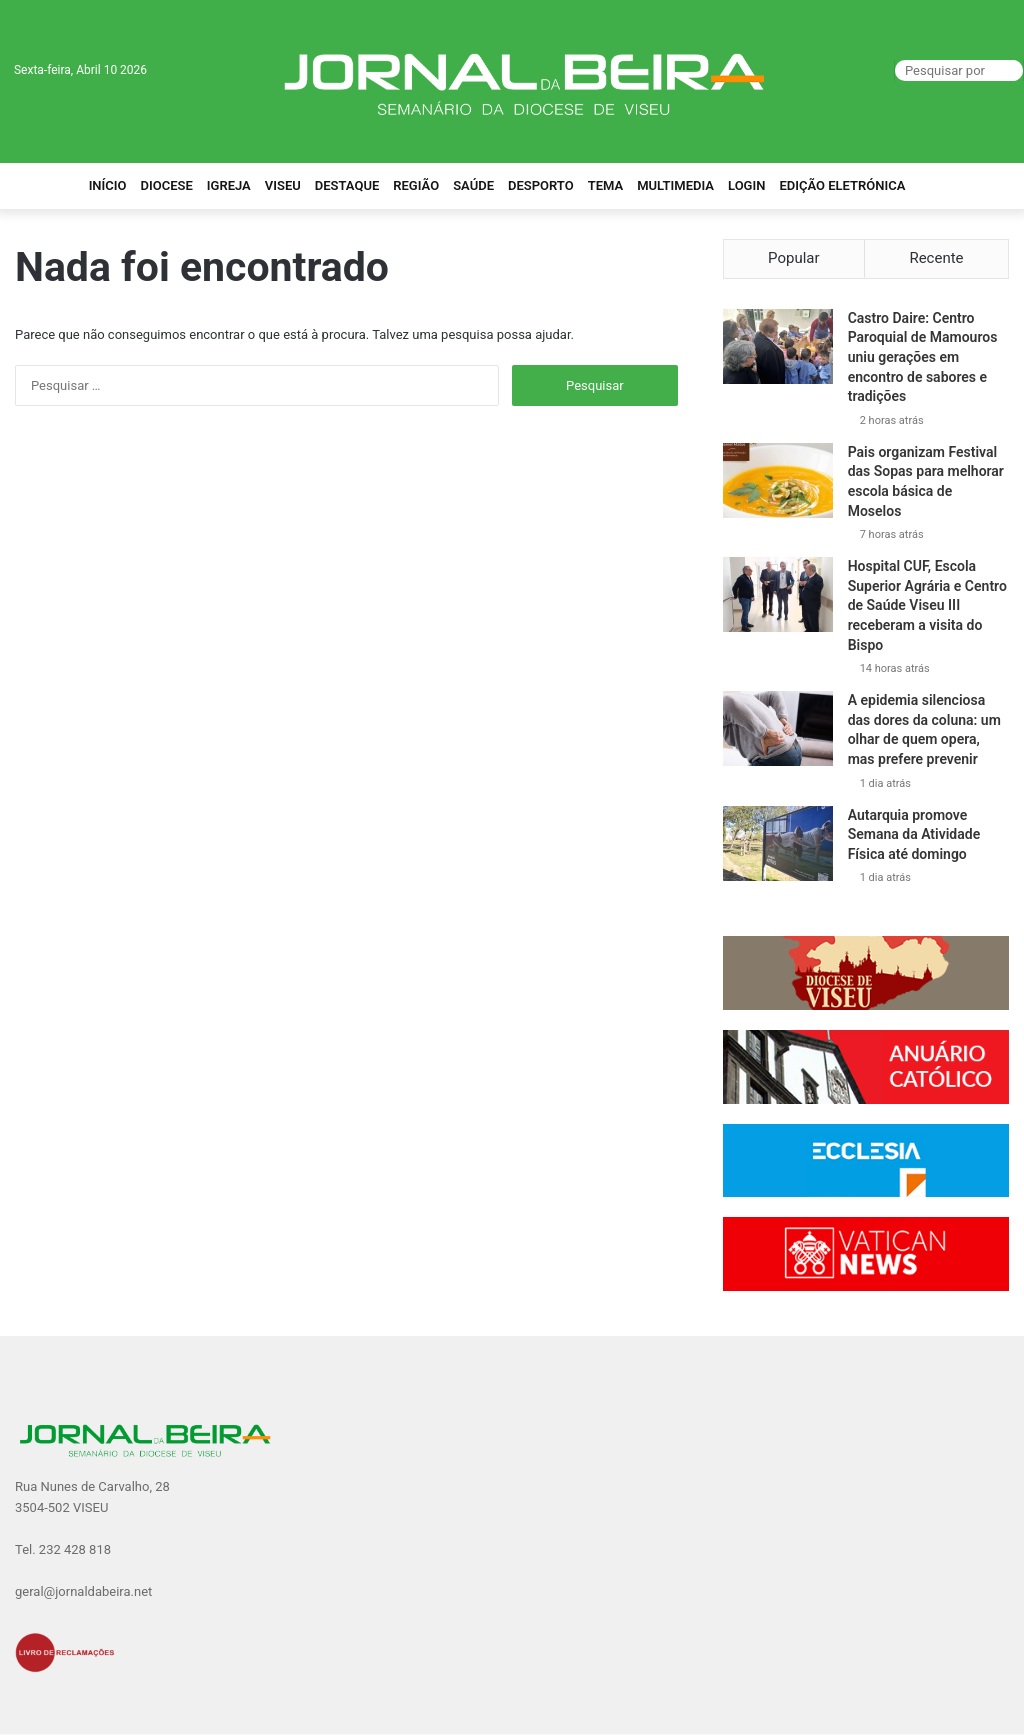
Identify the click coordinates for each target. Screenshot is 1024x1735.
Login (746, 185)
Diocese (167, 185)
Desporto (541, 185)
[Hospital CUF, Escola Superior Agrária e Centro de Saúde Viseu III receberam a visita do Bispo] (778, 594)
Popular (794, 258)
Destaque (347, 185)
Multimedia (675, 185)
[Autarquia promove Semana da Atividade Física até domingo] (778, 843)
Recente (936, 258)
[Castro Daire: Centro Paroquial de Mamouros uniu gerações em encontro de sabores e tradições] (778, 346)
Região (416, 185)
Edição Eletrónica (842, 185)
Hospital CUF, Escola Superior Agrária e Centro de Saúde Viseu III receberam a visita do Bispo (927, 605)
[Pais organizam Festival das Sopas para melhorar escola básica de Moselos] (778, 480)
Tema (606, 185)
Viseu (283, 185)
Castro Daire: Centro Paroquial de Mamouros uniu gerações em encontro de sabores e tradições (923, 357)
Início (108, 185)
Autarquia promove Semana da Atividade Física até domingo (914, 834)
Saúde (473, 185)
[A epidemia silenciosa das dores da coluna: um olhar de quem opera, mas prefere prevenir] (778, 728)
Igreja (229, 185)
